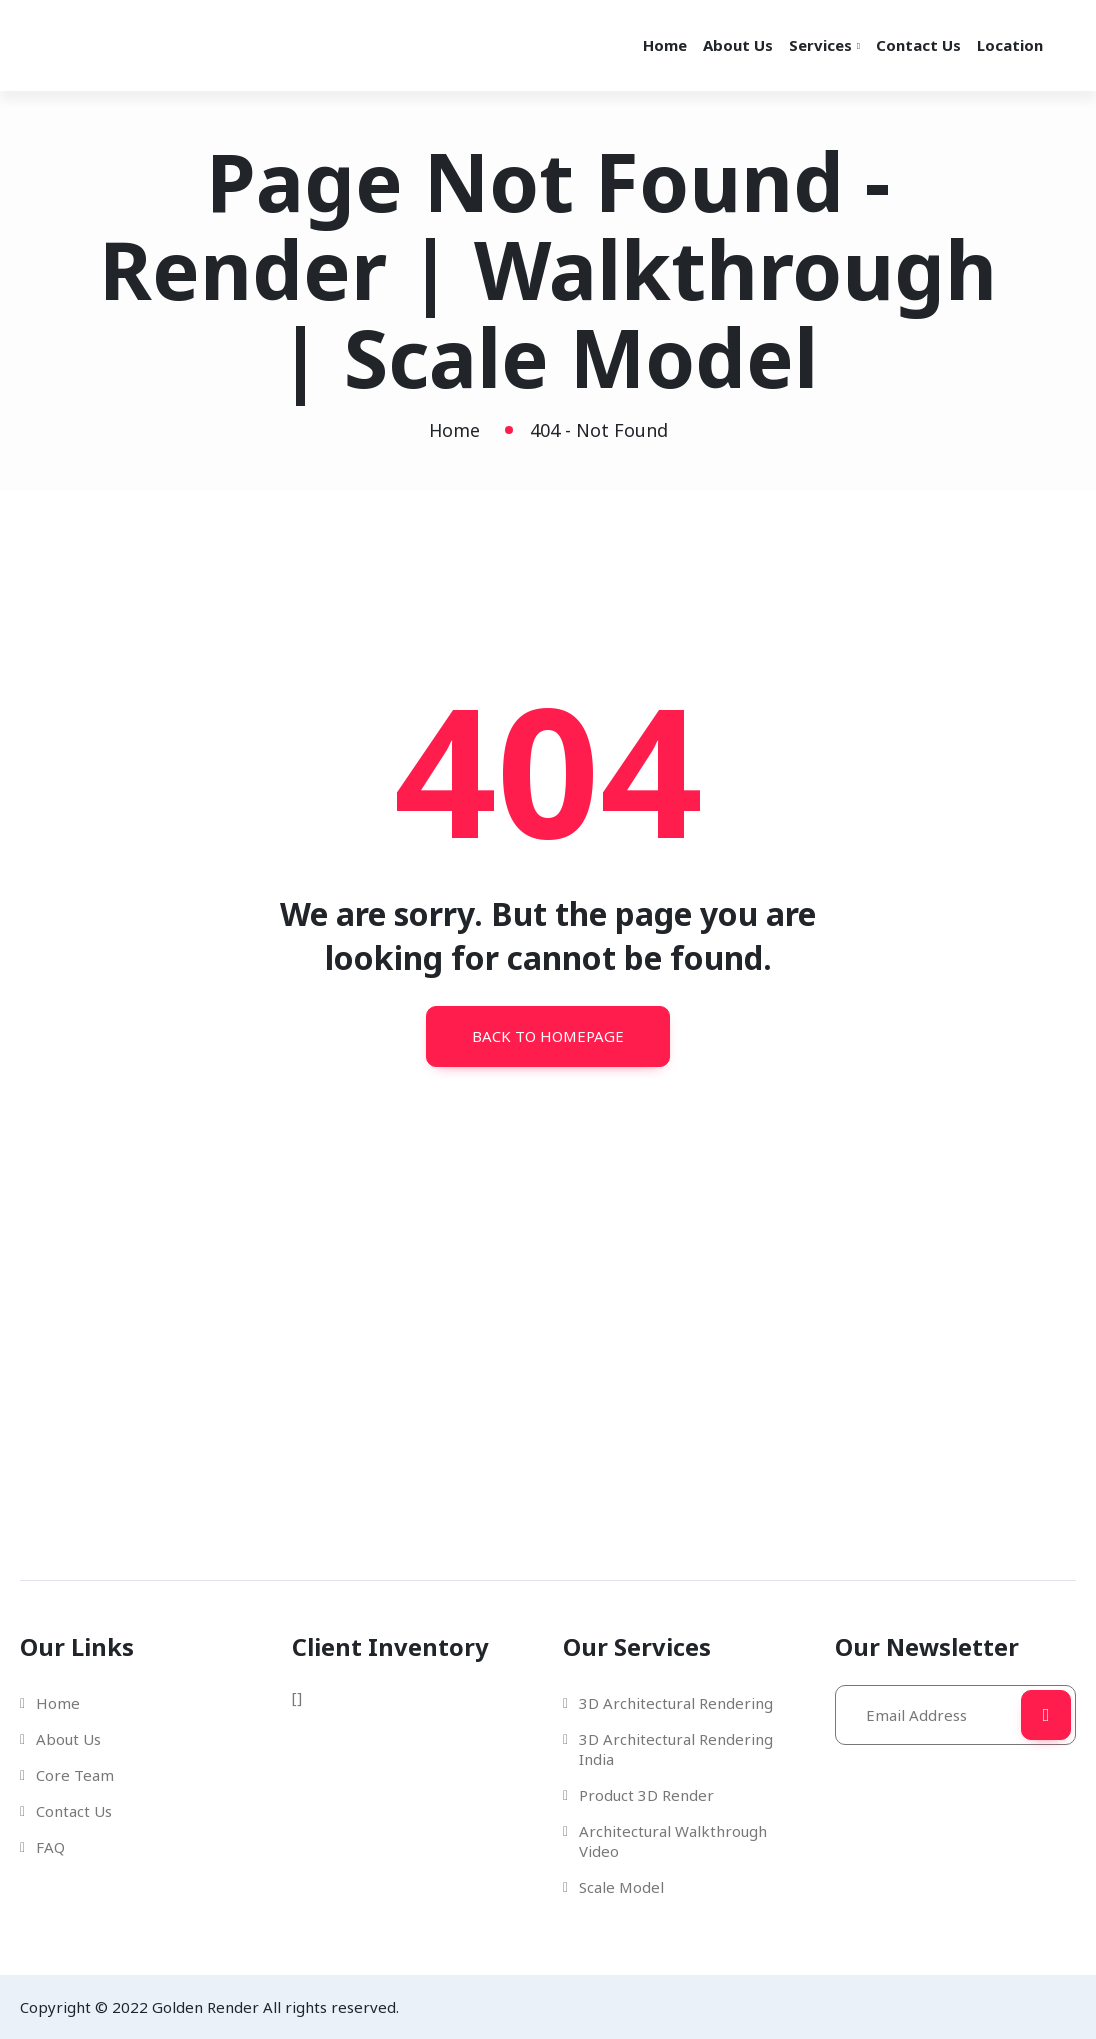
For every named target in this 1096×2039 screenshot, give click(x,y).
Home (665, 45)
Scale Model (621, 1887)
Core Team (75, 1775)
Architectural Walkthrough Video (673, 1841)
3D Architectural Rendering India (676, 1749)
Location (1010, 45)
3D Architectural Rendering (676, 1703)
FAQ (50, 1847)
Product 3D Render (646, 1795)
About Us (738, 45)
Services (820, 45)
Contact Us (918, 45)
